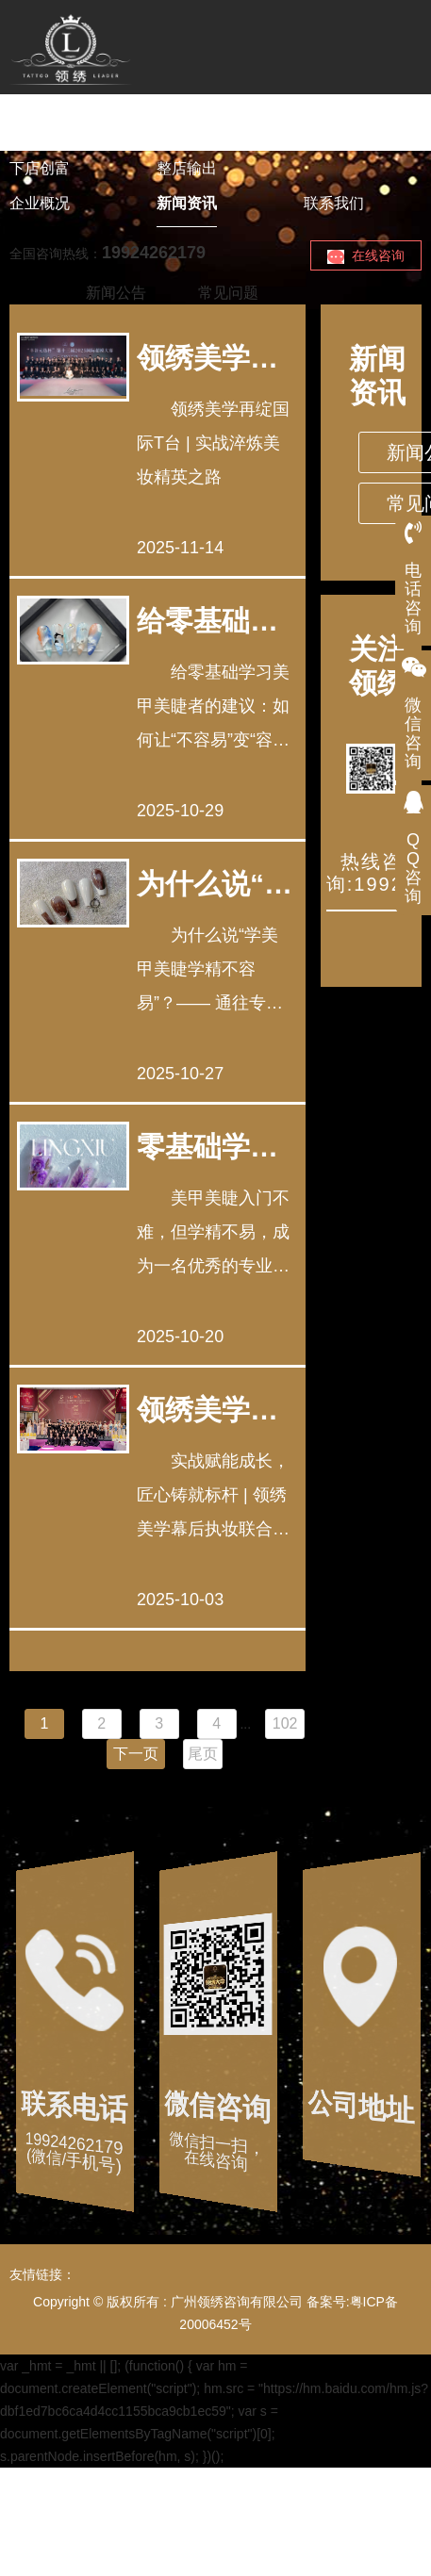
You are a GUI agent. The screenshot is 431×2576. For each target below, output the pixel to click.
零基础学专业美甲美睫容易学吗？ (207, 1146)
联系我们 (334, 203)
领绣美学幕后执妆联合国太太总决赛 (207, 1409)
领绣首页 (39, 133)
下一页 (135, 1754)
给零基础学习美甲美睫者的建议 (207, 620)
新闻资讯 (187, 203)
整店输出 (187, 168)
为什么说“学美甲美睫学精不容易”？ (214, 883)
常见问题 (228, 293)
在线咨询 (366, 256)
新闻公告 (116, 293)
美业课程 (187, 133)
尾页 (203, 1754)
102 (285, 1723)
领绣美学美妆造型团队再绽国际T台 (207, 357)
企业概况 (39, 203)
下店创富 (39, 168)
